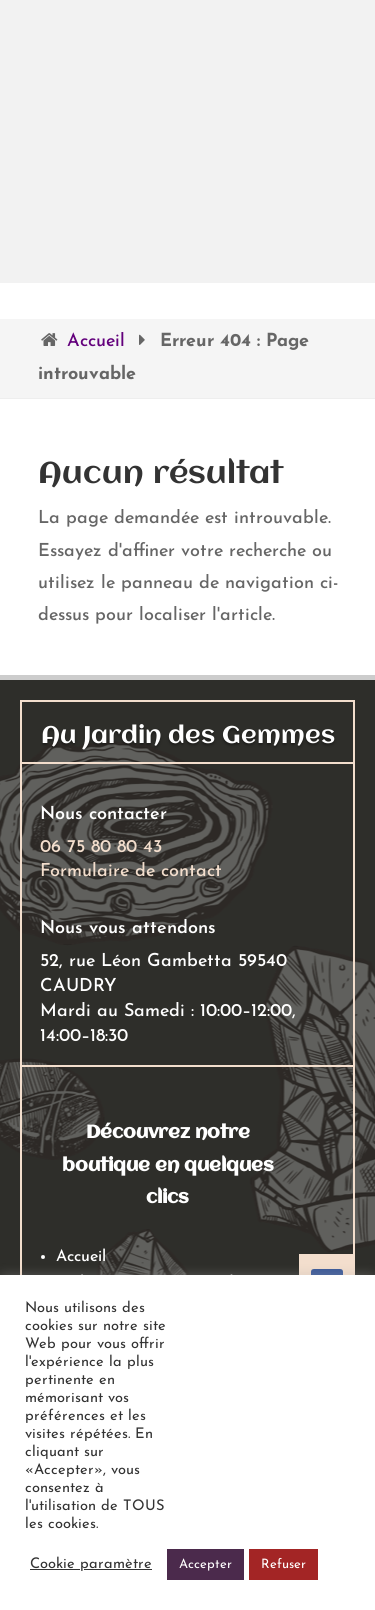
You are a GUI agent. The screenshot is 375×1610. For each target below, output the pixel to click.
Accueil (96, 341)
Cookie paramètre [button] (91, 1564)
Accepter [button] (205, 1564)
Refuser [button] (283, 1564)
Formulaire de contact (131, 871)
